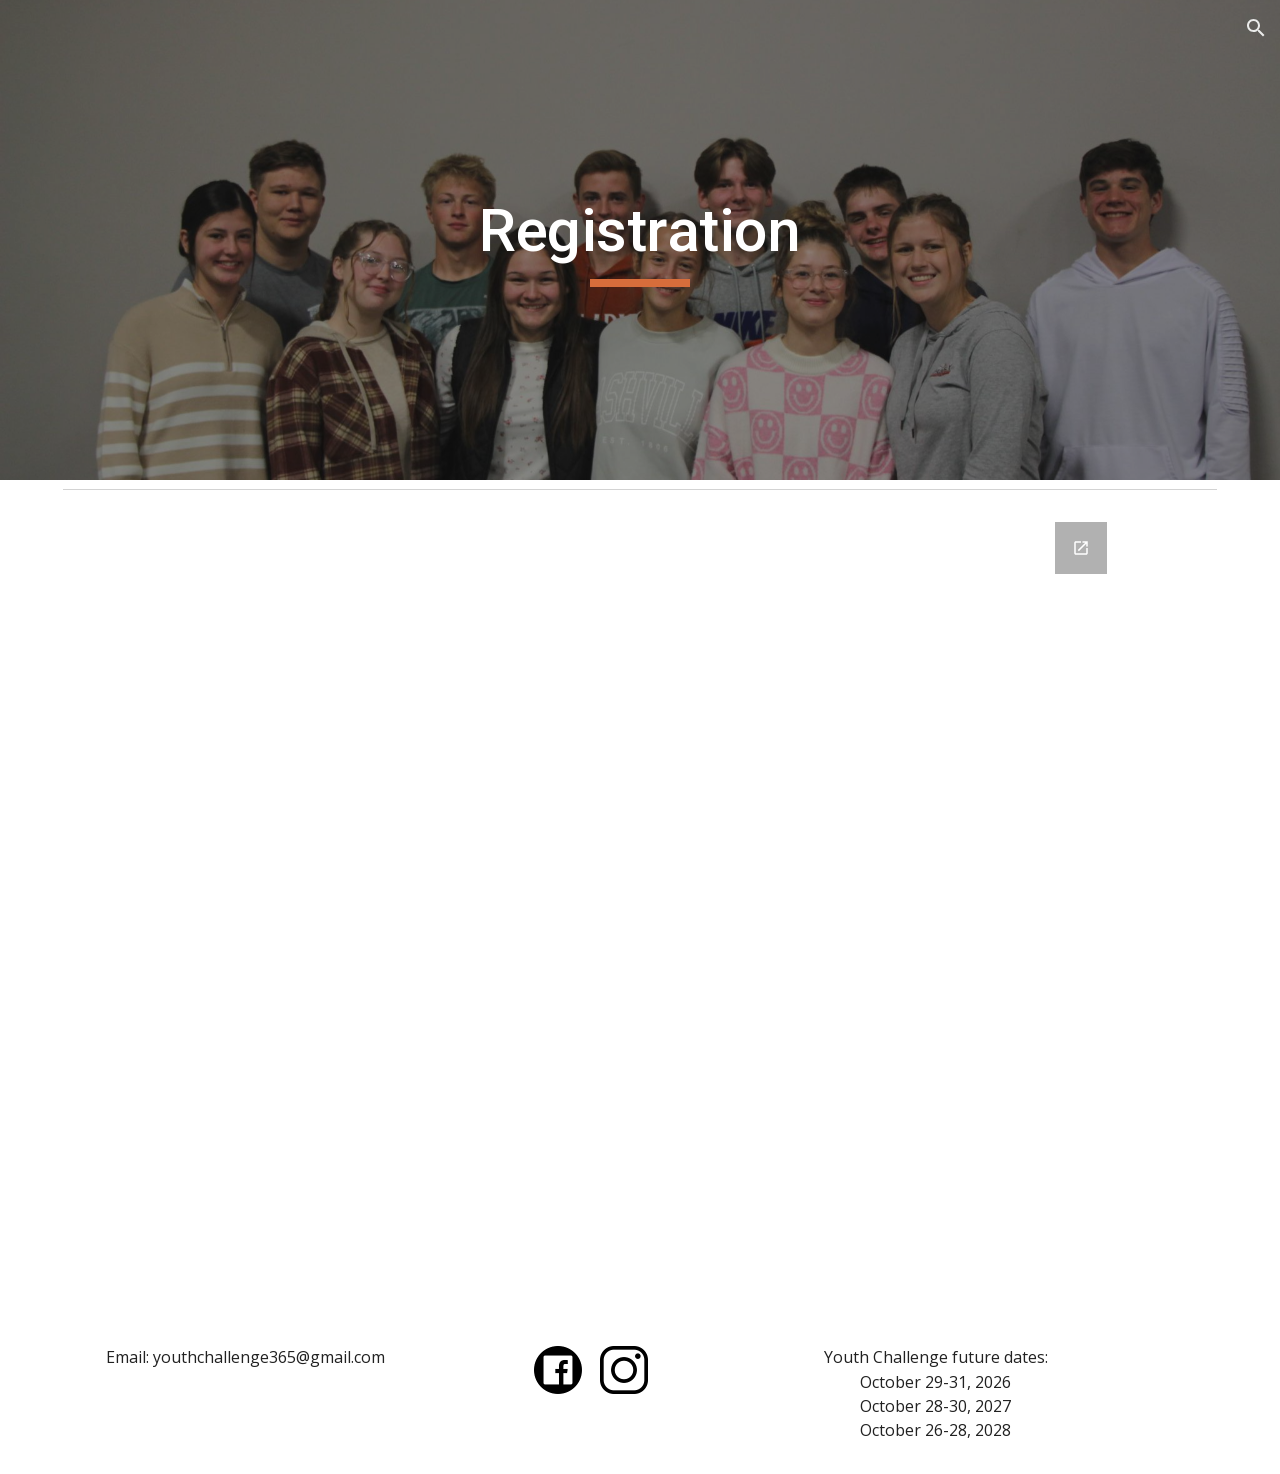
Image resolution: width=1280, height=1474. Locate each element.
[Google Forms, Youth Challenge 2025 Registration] (639, 905)
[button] (1256, 28)
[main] (640, 240)
